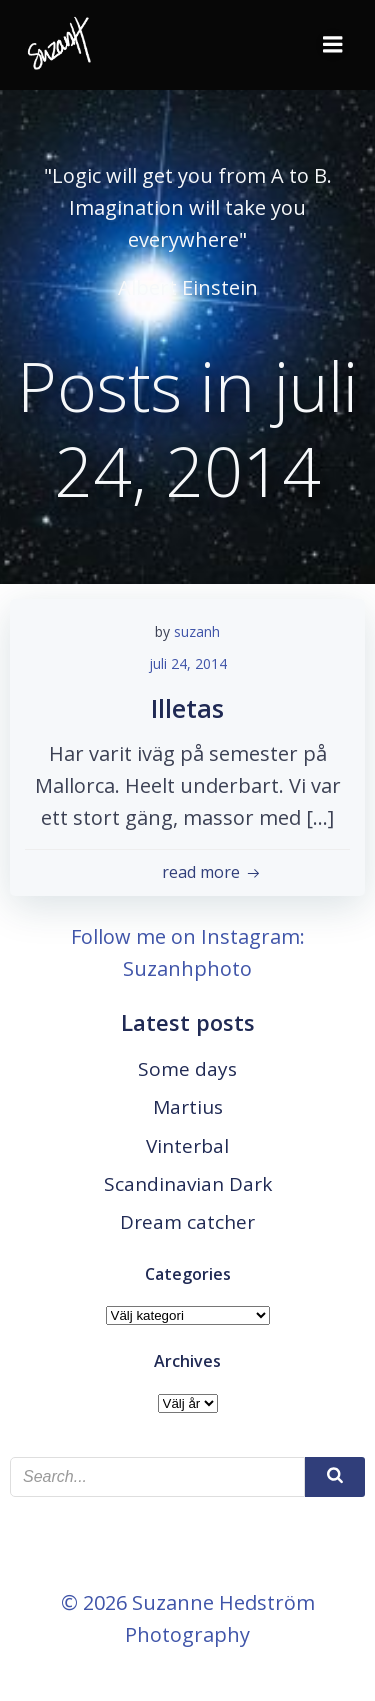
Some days (187, 1069)
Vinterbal (187, 1146)
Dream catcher (187, 1222)
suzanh (197, 631)
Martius (188, 1107)
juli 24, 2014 (188, 663)
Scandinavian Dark (188, 1184)
